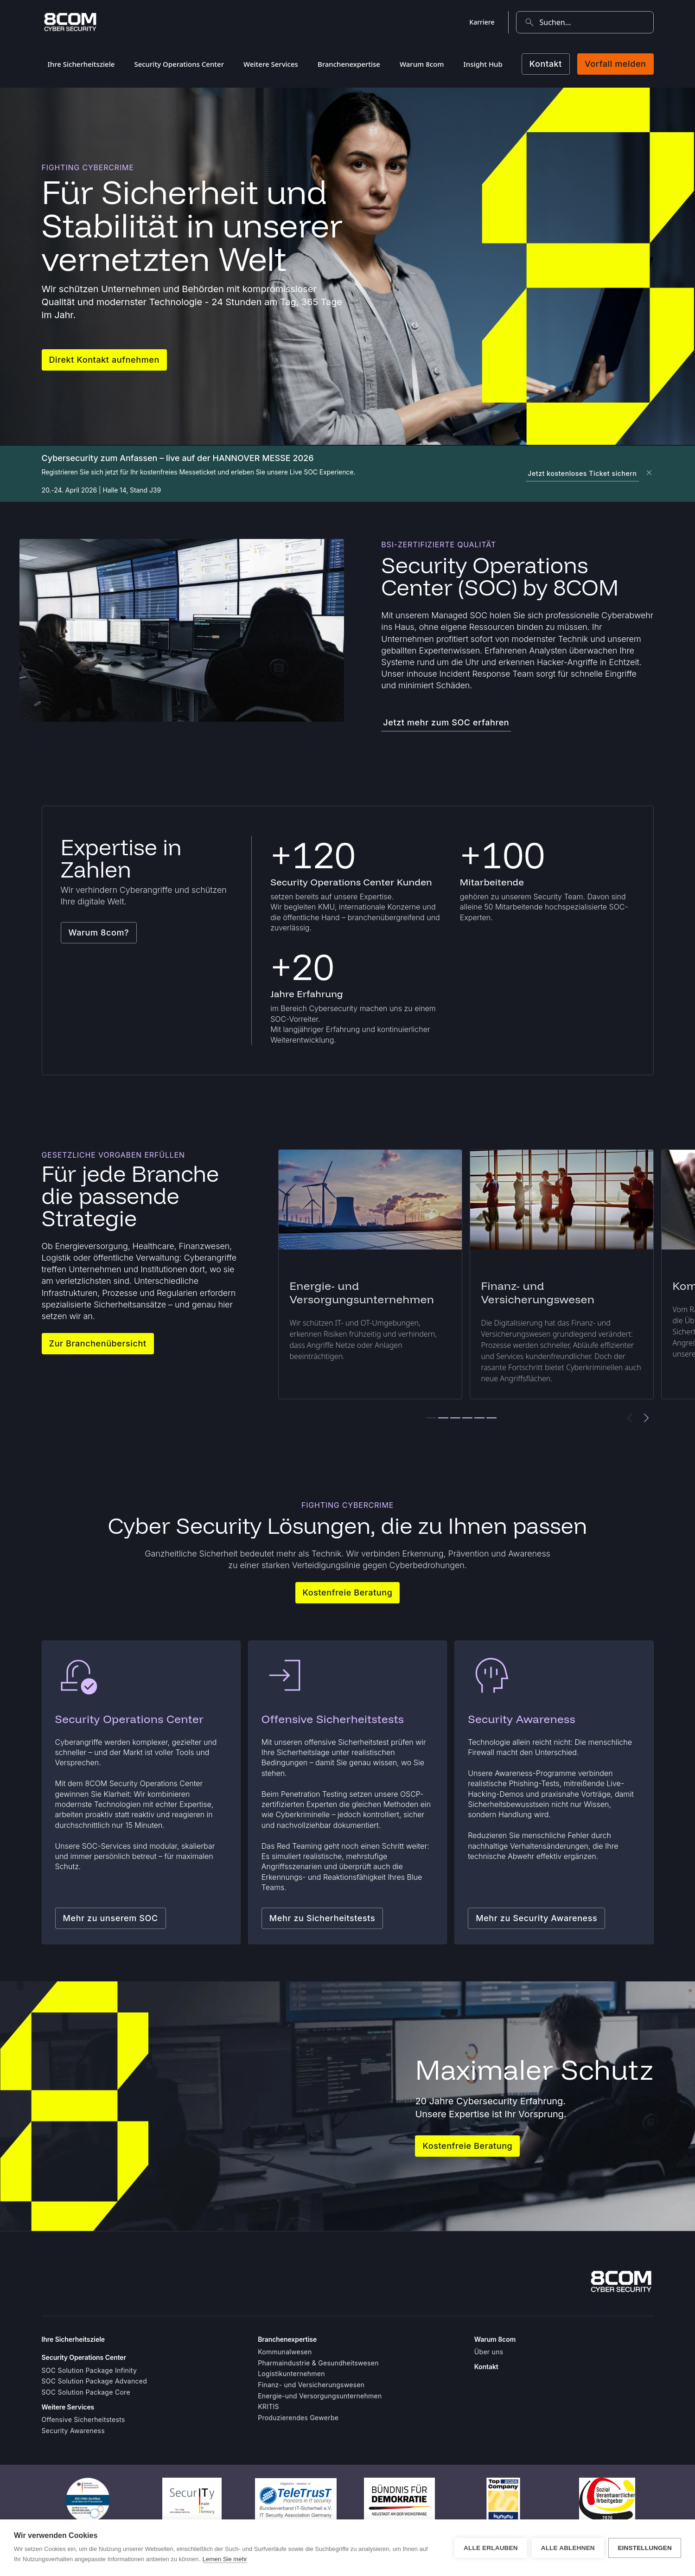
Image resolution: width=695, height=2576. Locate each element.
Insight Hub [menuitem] (482, 64)
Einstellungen (645, 2547)
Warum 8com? (99, 932)
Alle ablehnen (567, 2547)
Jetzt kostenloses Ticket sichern (582, 473)
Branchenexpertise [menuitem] (349, 64)
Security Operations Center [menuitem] (179, 64)
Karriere (481, 22)
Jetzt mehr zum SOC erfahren (446, 722)
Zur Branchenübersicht (98, 1343)
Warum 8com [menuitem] (422, 64)
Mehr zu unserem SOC (110, 1918)
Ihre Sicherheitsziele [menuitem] (81, 64)
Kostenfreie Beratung (348, 1592)
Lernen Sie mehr (225, 2559)
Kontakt (545, 64)
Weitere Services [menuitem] (270, 64)
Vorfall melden (615, 64)
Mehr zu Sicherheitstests (322, 1918)
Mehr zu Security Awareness (536, 1918)
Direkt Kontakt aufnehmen (104, 360)
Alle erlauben (491, 2547)
